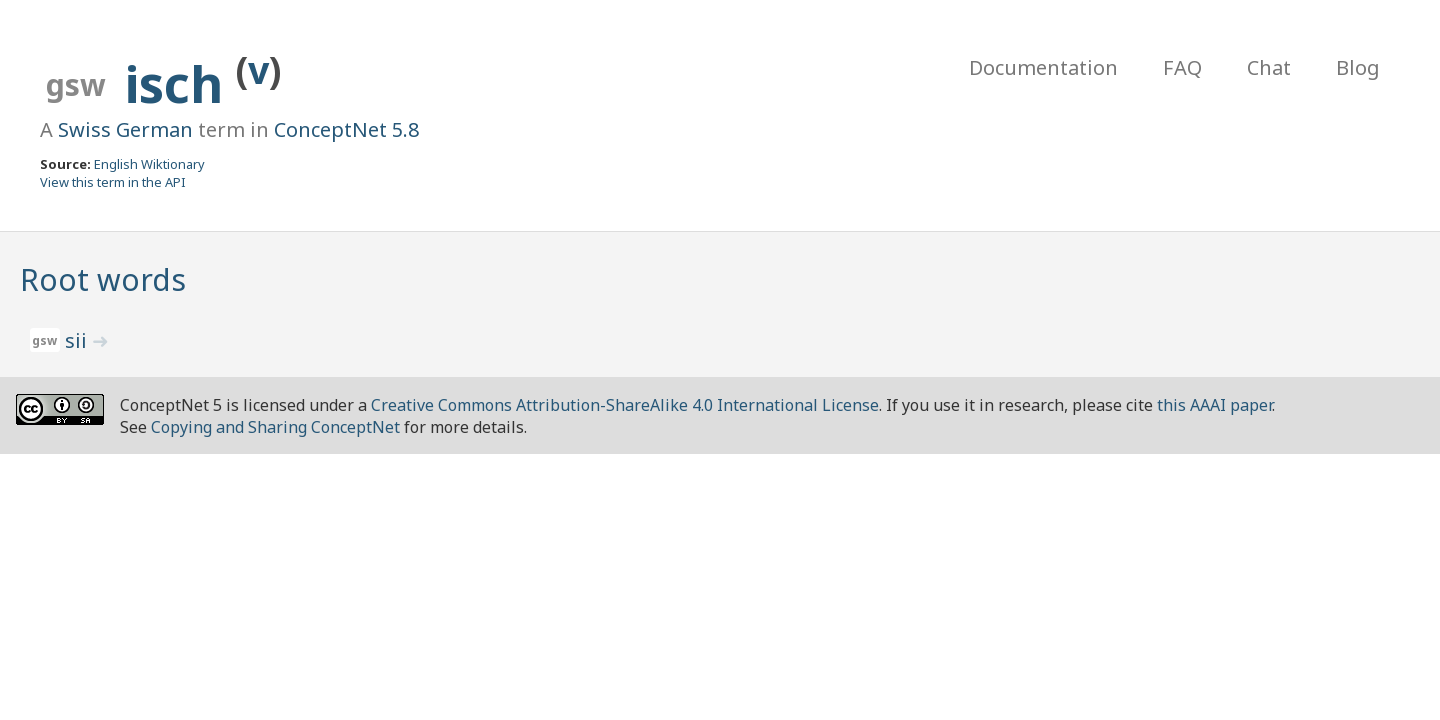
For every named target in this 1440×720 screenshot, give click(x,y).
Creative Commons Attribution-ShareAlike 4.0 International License (625, 405)
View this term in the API (113, 182)
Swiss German (125, 129)
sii (78, 340)
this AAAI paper (1214, 405)
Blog (1358, 67)
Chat (1269, 67)
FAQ (1182, 67)
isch (180, 84)
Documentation (1043, 67)
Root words (103, 279)
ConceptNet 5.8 (346, 129)
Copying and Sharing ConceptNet (275, 427)
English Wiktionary (149, 164)
